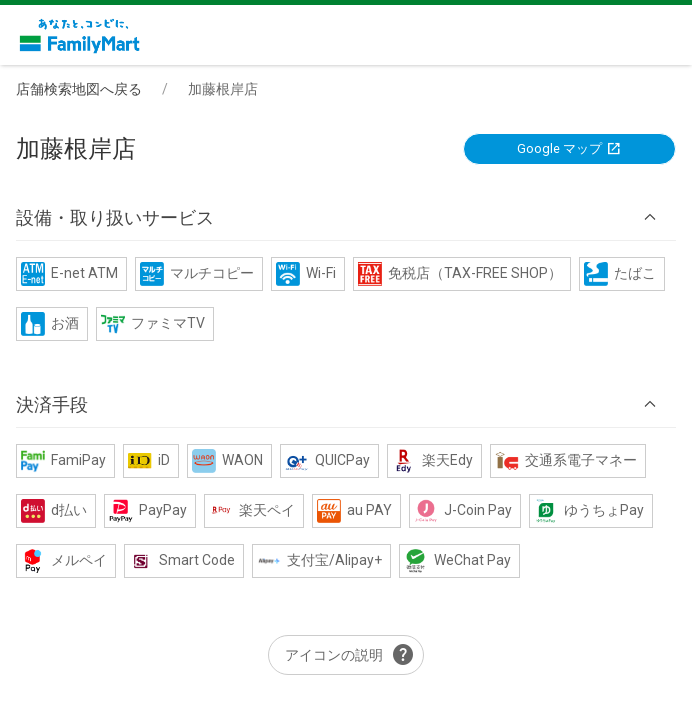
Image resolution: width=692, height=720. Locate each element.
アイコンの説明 (350, 655)
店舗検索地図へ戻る (79, 89)
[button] (346, 218)
